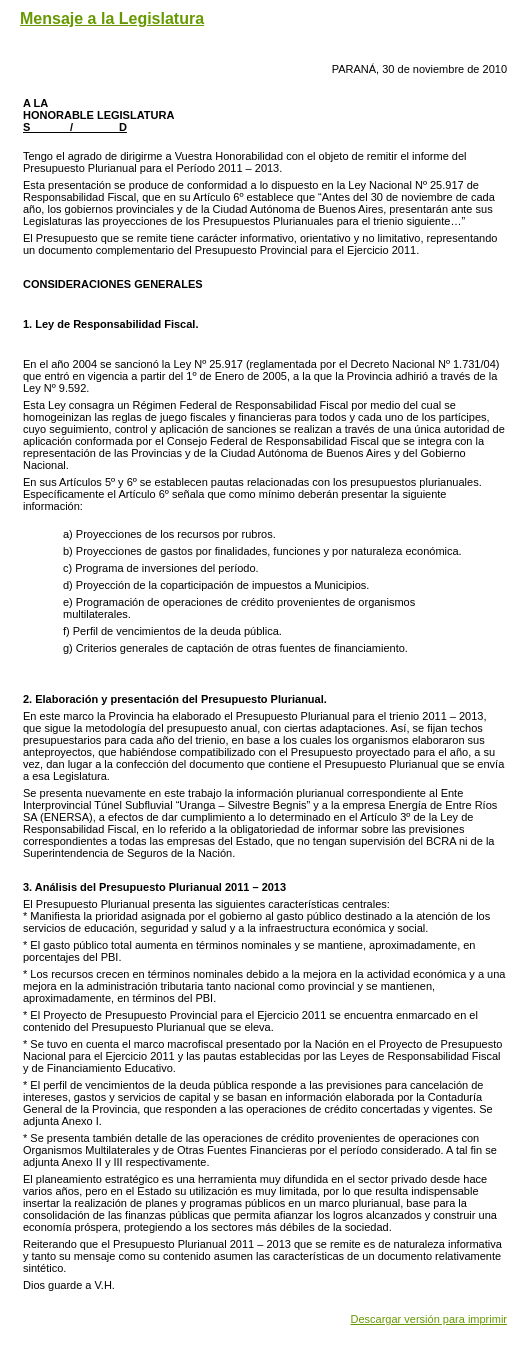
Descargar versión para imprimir (429, 1319)
